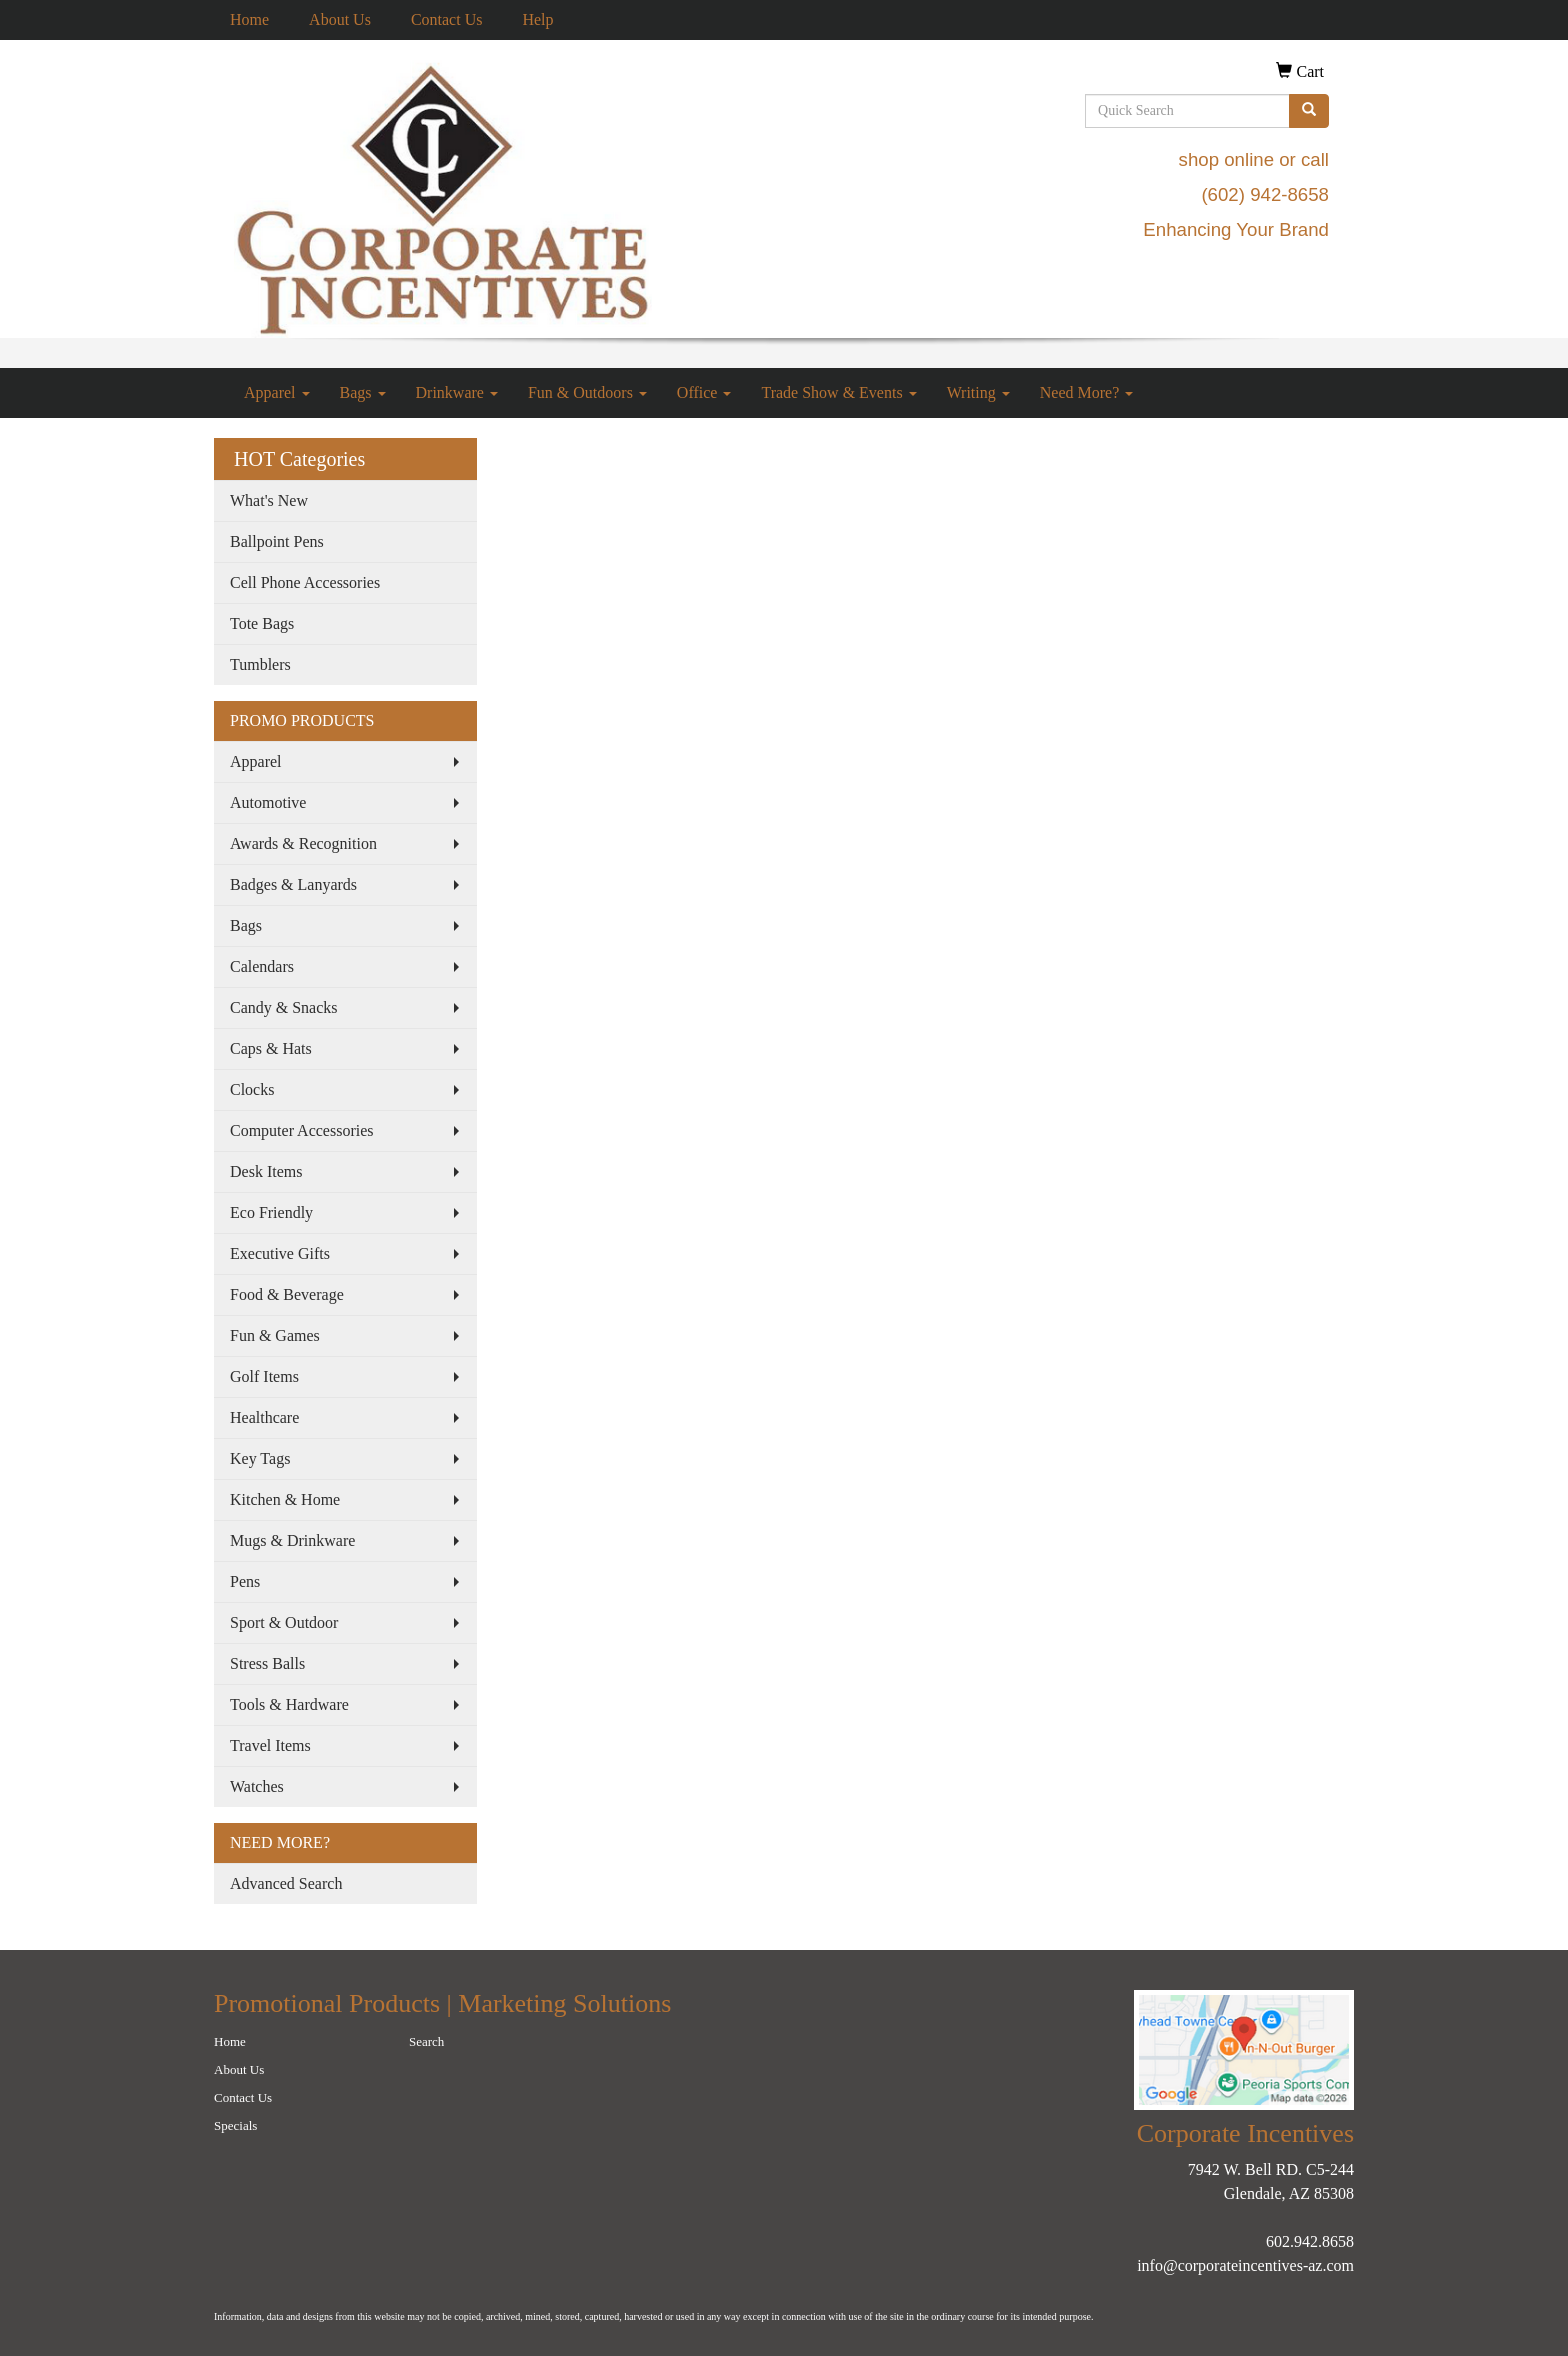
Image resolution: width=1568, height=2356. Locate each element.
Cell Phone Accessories (305, 582)
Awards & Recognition (303, 843)
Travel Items (270, 1745)
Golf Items (264, 1376)
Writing (978, 392)
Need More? (1087, 392)
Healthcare (264, 1417)
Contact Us (447, 19)
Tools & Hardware (289, 1704)
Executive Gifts (280, 1253)
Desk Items (266, 1171)
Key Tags (260, 1458)
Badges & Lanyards (293, 884)
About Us (340, 19)
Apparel (277, 392)
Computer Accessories (302, 1130)
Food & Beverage (287, 1294)
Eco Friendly (271, 1212)
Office (704, 392)
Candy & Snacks (284, 1007)
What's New (269, 500)
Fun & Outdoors (587, 392)
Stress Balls (267, 1663)
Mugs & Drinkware (292, 1540)
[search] (1309, 111)
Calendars (262, 966)
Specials (235, 2125)
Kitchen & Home (285, 1499)
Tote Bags (262, 623)
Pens (245, 1581)
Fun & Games (275, 1335)
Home (249, 19)
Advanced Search (286, 1883)
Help (537, 19)
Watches (257, 1786)
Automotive (268, 802)
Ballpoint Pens (277, 541)
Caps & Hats (271, 1048)
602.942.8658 (1310, 2241)
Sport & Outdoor (284, 1622)
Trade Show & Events (838, 392)
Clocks (252, 1089)
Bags (363, 392)
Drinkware (457, 392)
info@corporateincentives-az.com (1245, 2265)
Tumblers (260, 664)
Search (426, 2041)
